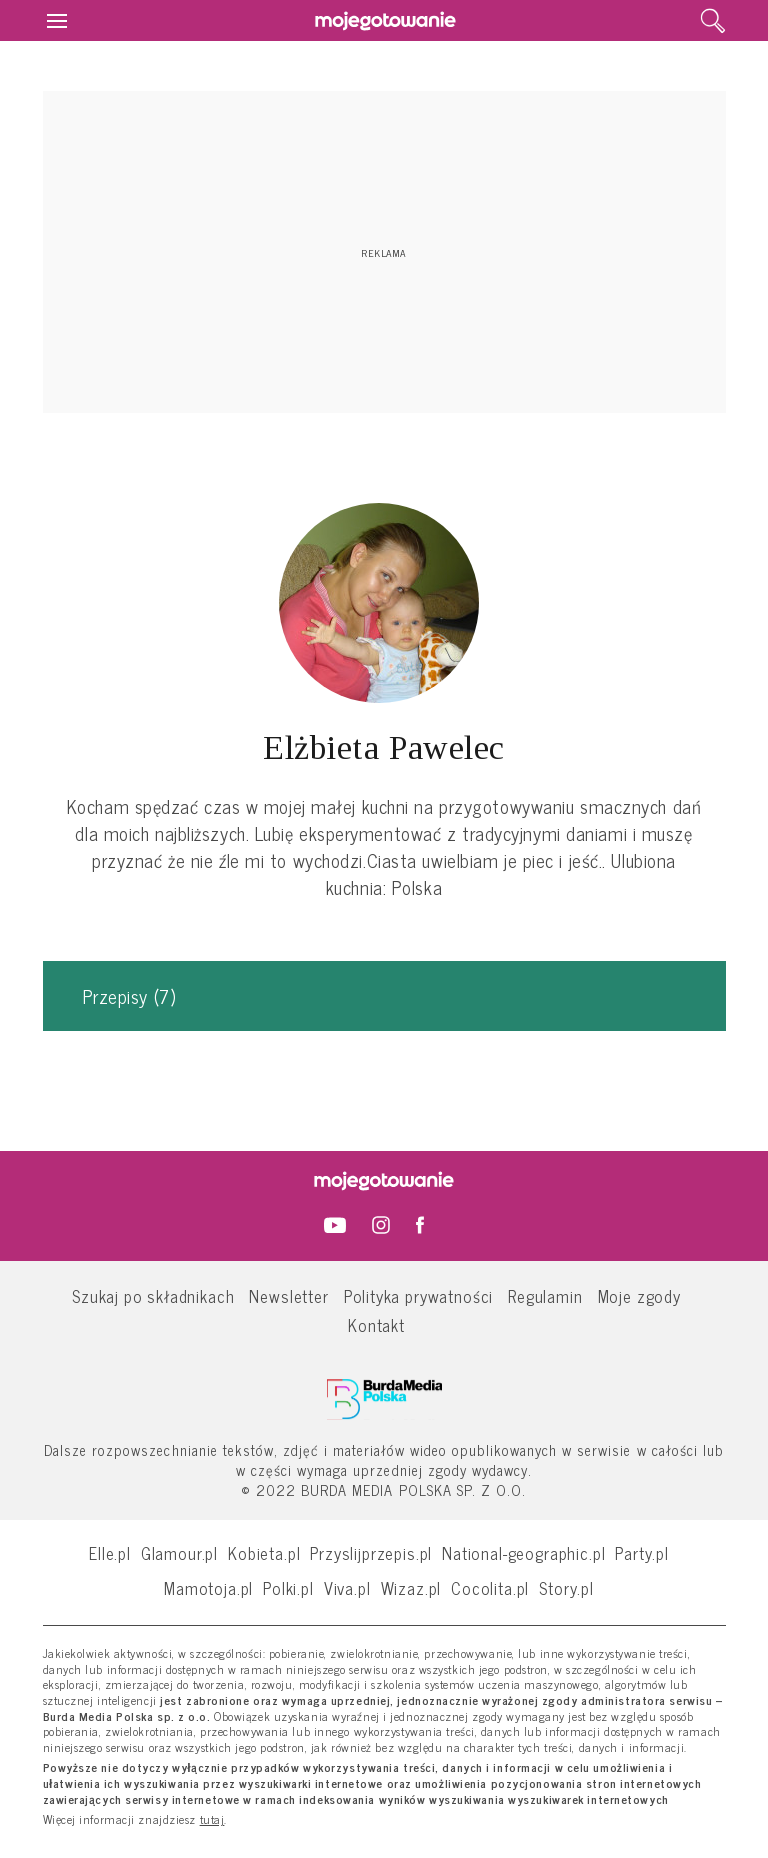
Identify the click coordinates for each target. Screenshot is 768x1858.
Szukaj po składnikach (153, 1295)
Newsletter (288, 1295)
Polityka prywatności (419, 1295)
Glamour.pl (179, 1552)
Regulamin (545, 1295)
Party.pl (642, 1552)
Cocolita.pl (490, 1587)
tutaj (212, 1820)
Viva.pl (347, 1587)
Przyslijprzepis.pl (371, 1552)
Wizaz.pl (411, 1587)
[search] (713, 21)
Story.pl (566, 1587)
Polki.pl (288, 1587)
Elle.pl (110, 1552)
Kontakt (376, 1324)
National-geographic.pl (523, 1552)
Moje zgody (639, 1295)
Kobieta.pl (264, 1552)
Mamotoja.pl (208, 1587)
